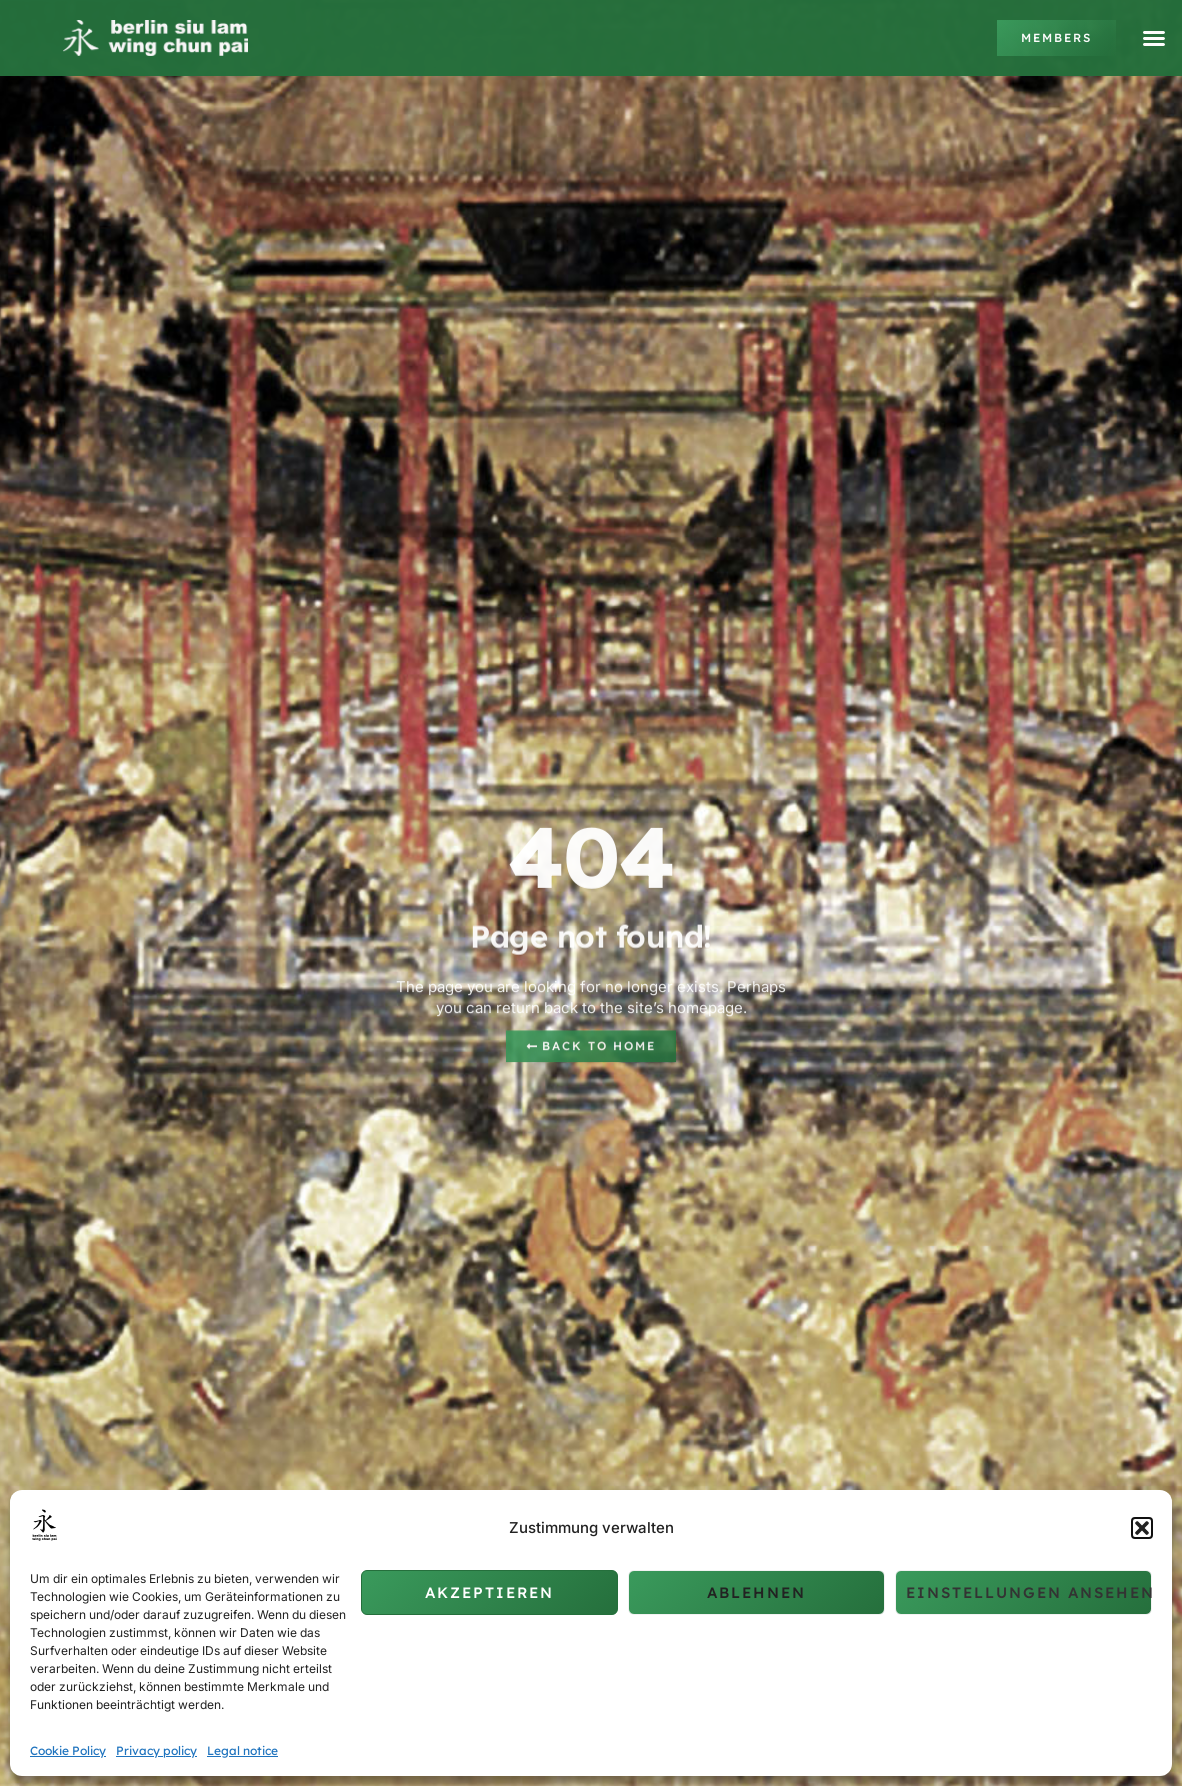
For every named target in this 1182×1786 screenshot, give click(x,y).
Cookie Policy (68, 1750)
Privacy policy (156, 1750)
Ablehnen (756, 1592)
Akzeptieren (489, 1592)
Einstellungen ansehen (1029, 1592)
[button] (1142, 1528)
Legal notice (242, 1750)
